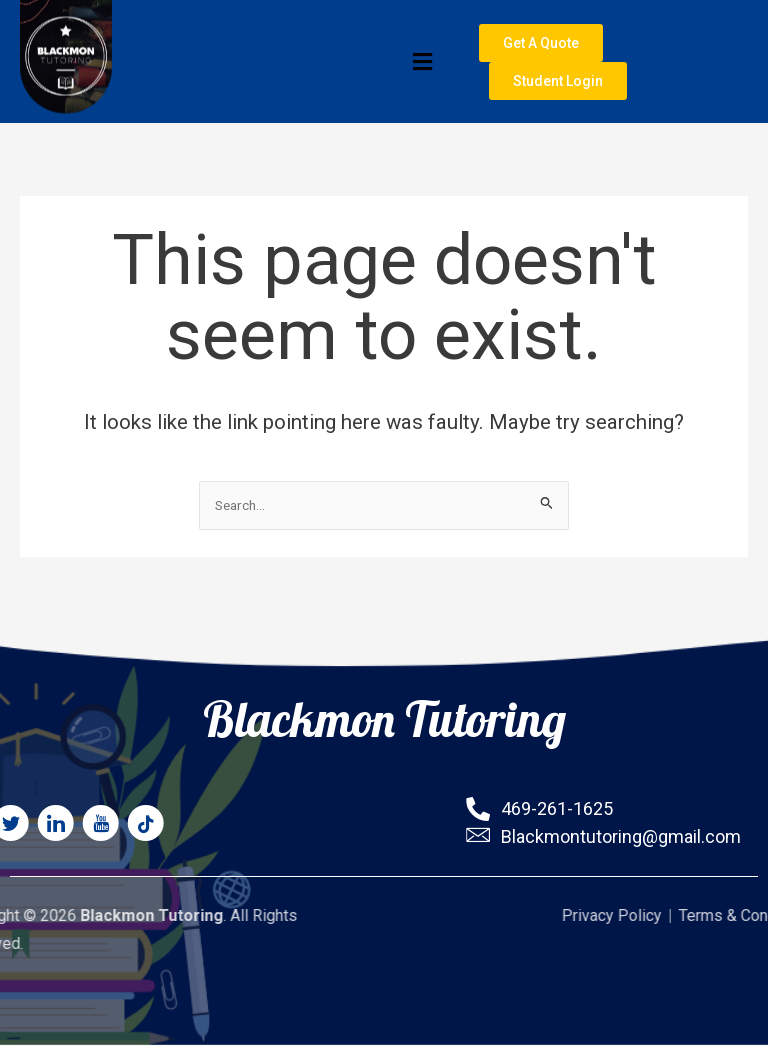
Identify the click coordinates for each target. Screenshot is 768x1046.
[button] (281, 66)
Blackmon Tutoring (384, 708)
